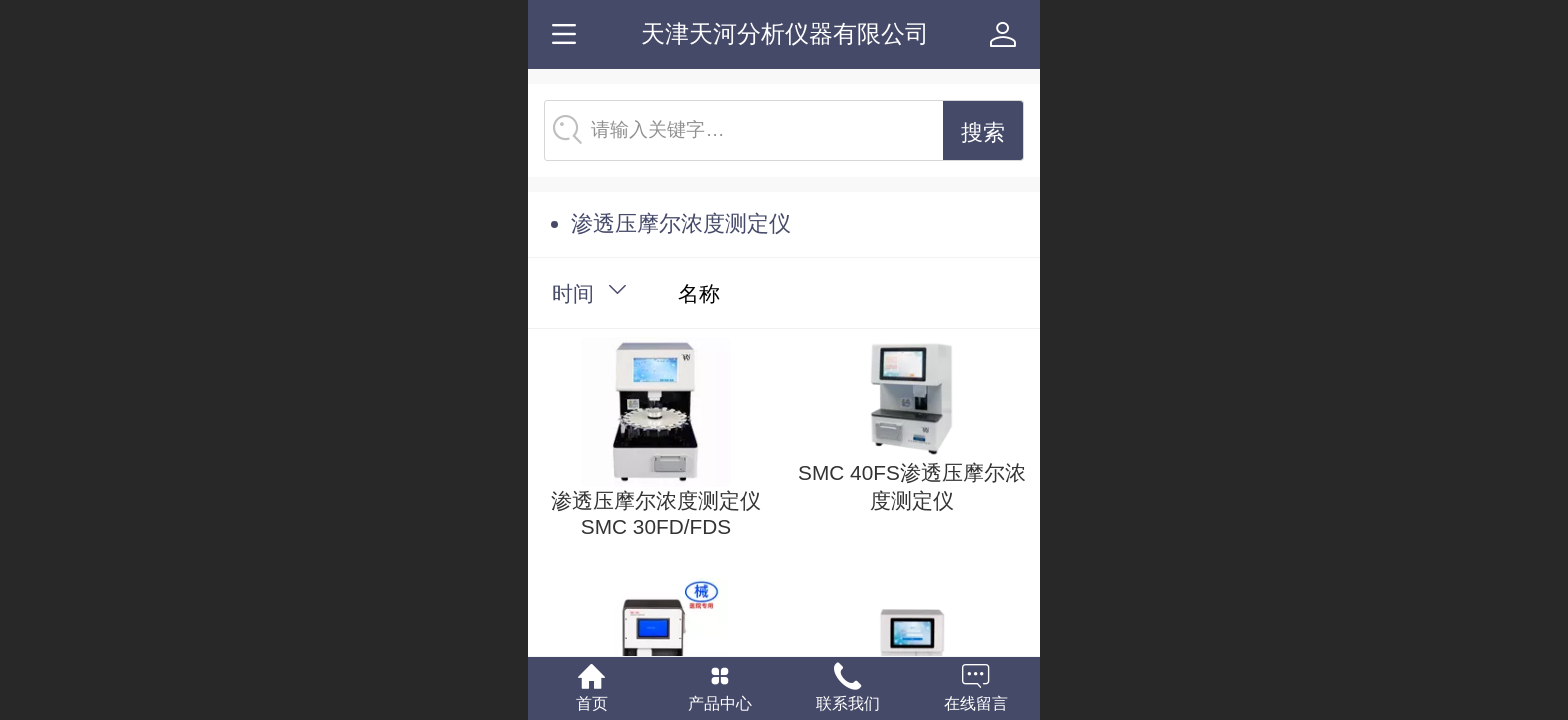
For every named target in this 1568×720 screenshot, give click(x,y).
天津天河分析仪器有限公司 (785, 33)
